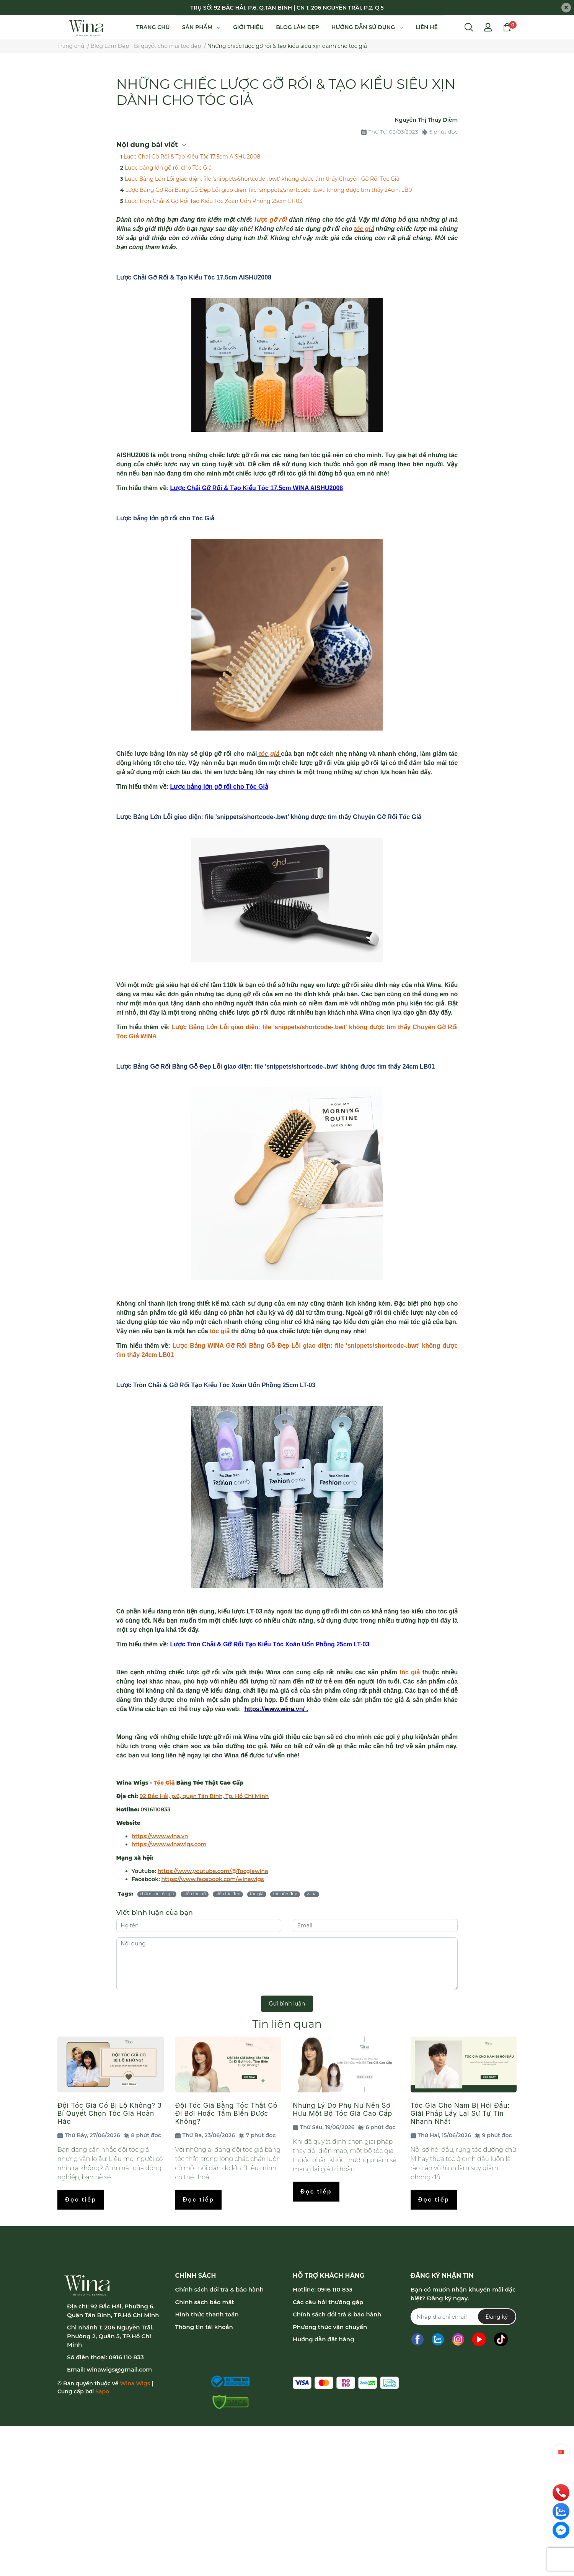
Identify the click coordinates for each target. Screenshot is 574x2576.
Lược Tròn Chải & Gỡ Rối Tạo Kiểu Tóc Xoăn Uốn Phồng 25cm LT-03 (213, 201)
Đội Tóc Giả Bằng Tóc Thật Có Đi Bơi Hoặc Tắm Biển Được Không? (226, 2113)
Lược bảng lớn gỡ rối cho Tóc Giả (168, 167)
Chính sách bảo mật (204, 2302)
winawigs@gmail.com (119, 2369)
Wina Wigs (135, 2383)
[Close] (566, 8)
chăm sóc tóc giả (157, 1893)
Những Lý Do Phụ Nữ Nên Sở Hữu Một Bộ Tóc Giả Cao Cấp (342, 2109)
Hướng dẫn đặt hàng (323, 2339)
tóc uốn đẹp (285, 1893)
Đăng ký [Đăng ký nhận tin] (497, 2316)
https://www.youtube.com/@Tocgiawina (213, 1871)
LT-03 (308, 1385)
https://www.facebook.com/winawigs (212, 1879)
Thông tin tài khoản (204, 2327)
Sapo (102, 2391)
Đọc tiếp (80, 2199)
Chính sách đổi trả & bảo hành (219, 2289)
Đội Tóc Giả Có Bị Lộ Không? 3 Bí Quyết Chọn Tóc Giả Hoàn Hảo (109, 2113)
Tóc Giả (163, 1782)
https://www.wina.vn (160, 1836)
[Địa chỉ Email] (463, 2316)
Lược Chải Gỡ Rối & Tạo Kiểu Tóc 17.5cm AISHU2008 (192, 156)
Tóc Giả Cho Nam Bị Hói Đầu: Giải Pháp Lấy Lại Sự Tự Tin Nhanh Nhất (460, 2113)
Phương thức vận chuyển (330, 2327)
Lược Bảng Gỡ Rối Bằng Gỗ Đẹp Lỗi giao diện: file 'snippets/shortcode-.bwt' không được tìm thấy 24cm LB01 (269, 189)
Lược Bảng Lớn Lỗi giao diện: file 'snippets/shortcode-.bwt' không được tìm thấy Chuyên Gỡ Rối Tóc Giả (262, 178)
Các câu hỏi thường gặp (328, 2302)
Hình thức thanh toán (207, 2314)
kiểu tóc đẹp (227, 1893)
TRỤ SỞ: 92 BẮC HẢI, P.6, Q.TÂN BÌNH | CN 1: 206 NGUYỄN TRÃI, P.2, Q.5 (286, 7)
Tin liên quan (286, 2023)
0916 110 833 (126, 2357)
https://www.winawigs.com (169, 1844)
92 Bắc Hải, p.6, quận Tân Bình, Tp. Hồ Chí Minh (204, 1796)
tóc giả (364, 229)
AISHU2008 (255, 277)
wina (311, 1893)
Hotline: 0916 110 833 (322, 2289)
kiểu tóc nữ (194, 1893)
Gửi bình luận (287, 2003)
